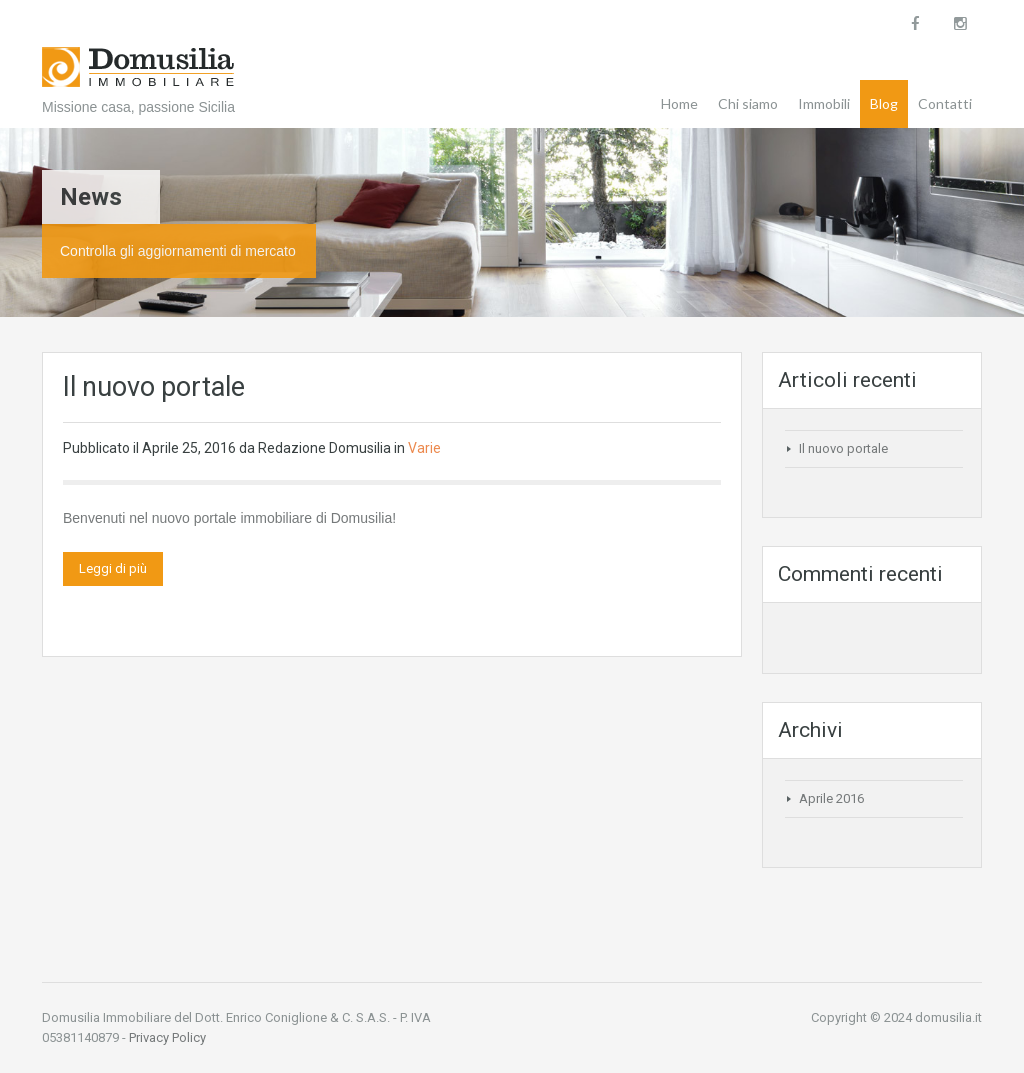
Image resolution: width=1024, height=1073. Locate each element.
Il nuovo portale (154, 387)
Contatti (945, 103)
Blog (884, 103)
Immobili (824, 103)
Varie (424, 448)
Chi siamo (748, 103)
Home (679, 103)
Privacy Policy (167, 1037)
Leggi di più (113, 568)
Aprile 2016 (831, 798)
